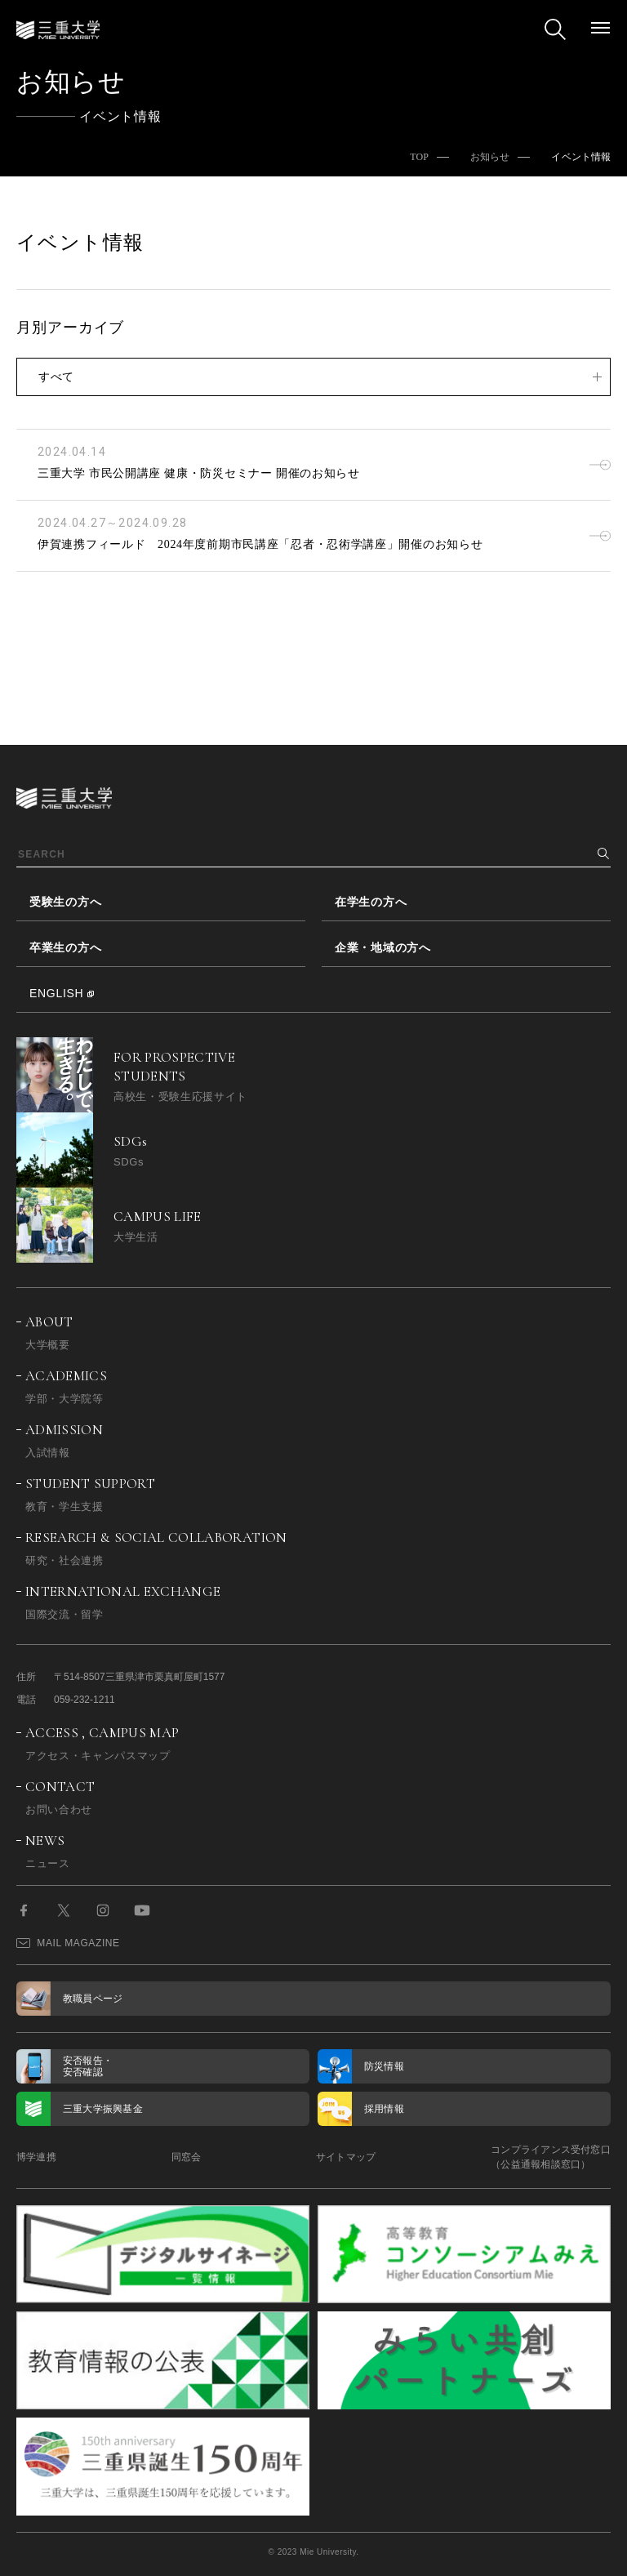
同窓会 (186, 2157)
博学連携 (36, 2157)
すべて (56, 376)
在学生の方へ (371, 901)
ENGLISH (56, 993)
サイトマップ (346, 2157)
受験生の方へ (65, 901)
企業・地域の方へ (383, 947)
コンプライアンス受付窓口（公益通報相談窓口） (551, 2157)
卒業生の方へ (65, 947)
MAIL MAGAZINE (68, 1943)
